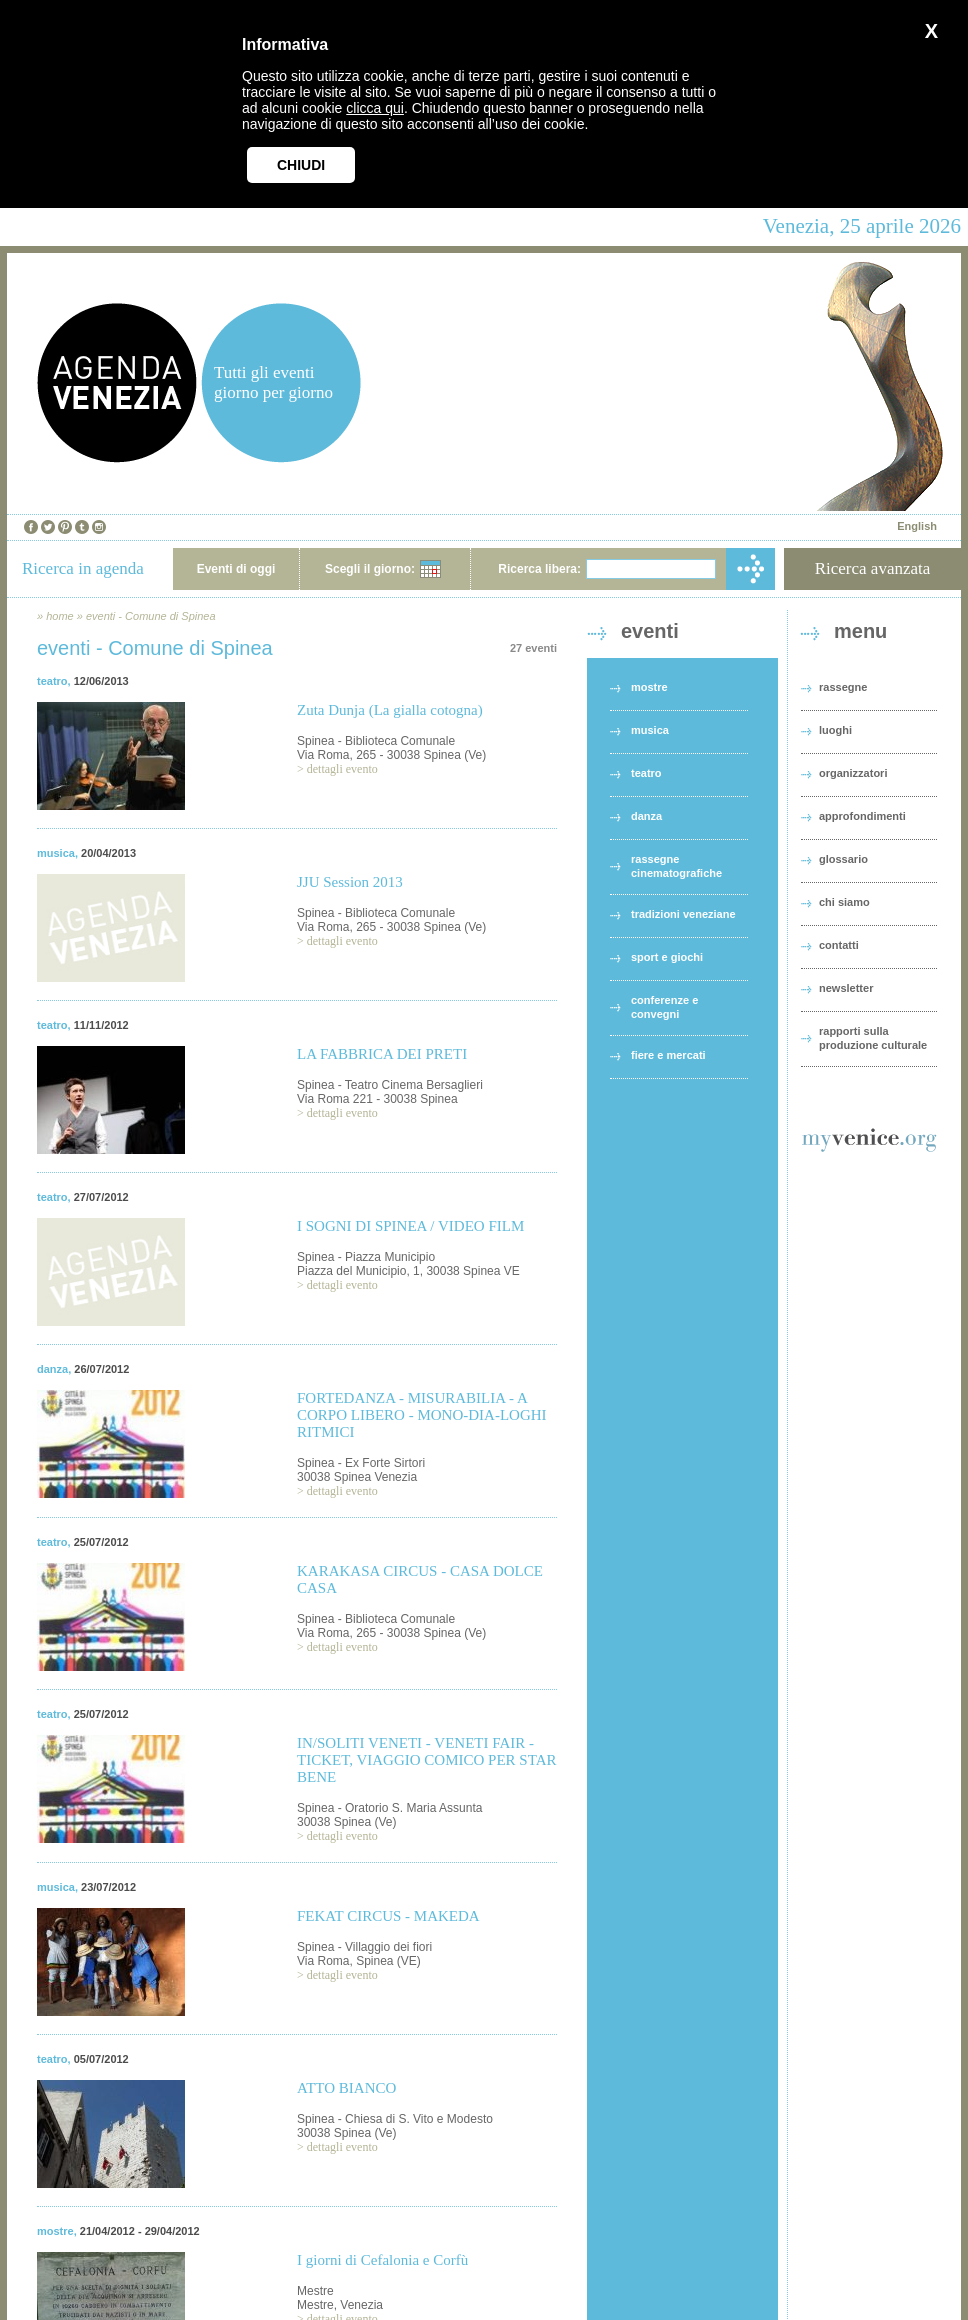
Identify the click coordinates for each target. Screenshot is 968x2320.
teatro (52, 681)
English (917, 526)
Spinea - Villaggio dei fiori (364, 1947)
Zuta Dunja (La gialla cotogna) (390, 710)
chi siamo (844, 902)
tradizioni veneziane (683, 914)
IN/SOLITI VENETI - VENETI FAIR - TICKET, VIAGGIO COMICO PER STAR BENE (427, 1760)
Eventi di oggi (236, 569)
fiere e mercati (668, 1055)
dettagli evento (342, 769)
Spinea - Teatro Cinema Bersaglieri (390, 1085)
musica (56, 853)
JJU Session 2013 (350, 882)
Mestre (315, 2291)
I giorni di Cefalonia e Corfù (382, 2260)
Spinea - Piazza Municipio (366, 1257)
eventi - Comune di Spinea (151, 616)
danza (52, 1369)
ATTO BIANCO (346, 2088)
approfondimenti (862, 816)
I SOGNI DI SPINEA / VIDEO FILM (410, 1226)
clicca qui (375, 108)
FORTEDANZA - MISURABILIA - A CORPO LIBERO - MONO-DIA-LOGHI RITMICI (422, 1415)
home (60, 616)
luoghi (835, 730)
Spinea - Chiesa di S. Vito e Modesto (395, 2119)
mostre (55, 2231)
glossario (843, 859)
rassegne (843, 687)
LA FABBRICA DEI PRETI (382, 1054)
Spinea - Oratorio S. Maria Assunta (389, 1808)
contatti (839, 945)
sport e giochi (667, 957)
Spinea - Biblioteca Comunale (376, 741)
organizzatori (853, 773)
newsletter (846, 988)
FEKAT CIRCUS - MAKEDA (388, 1916)
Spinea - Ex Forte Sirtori (361, 1463)
